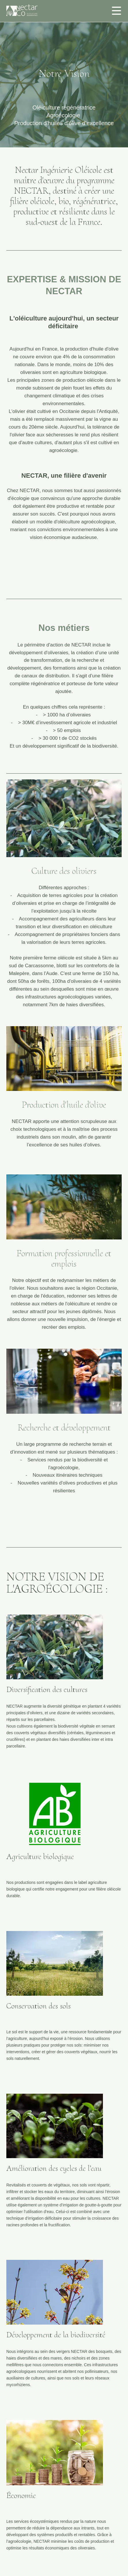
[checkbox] (116, 10)
